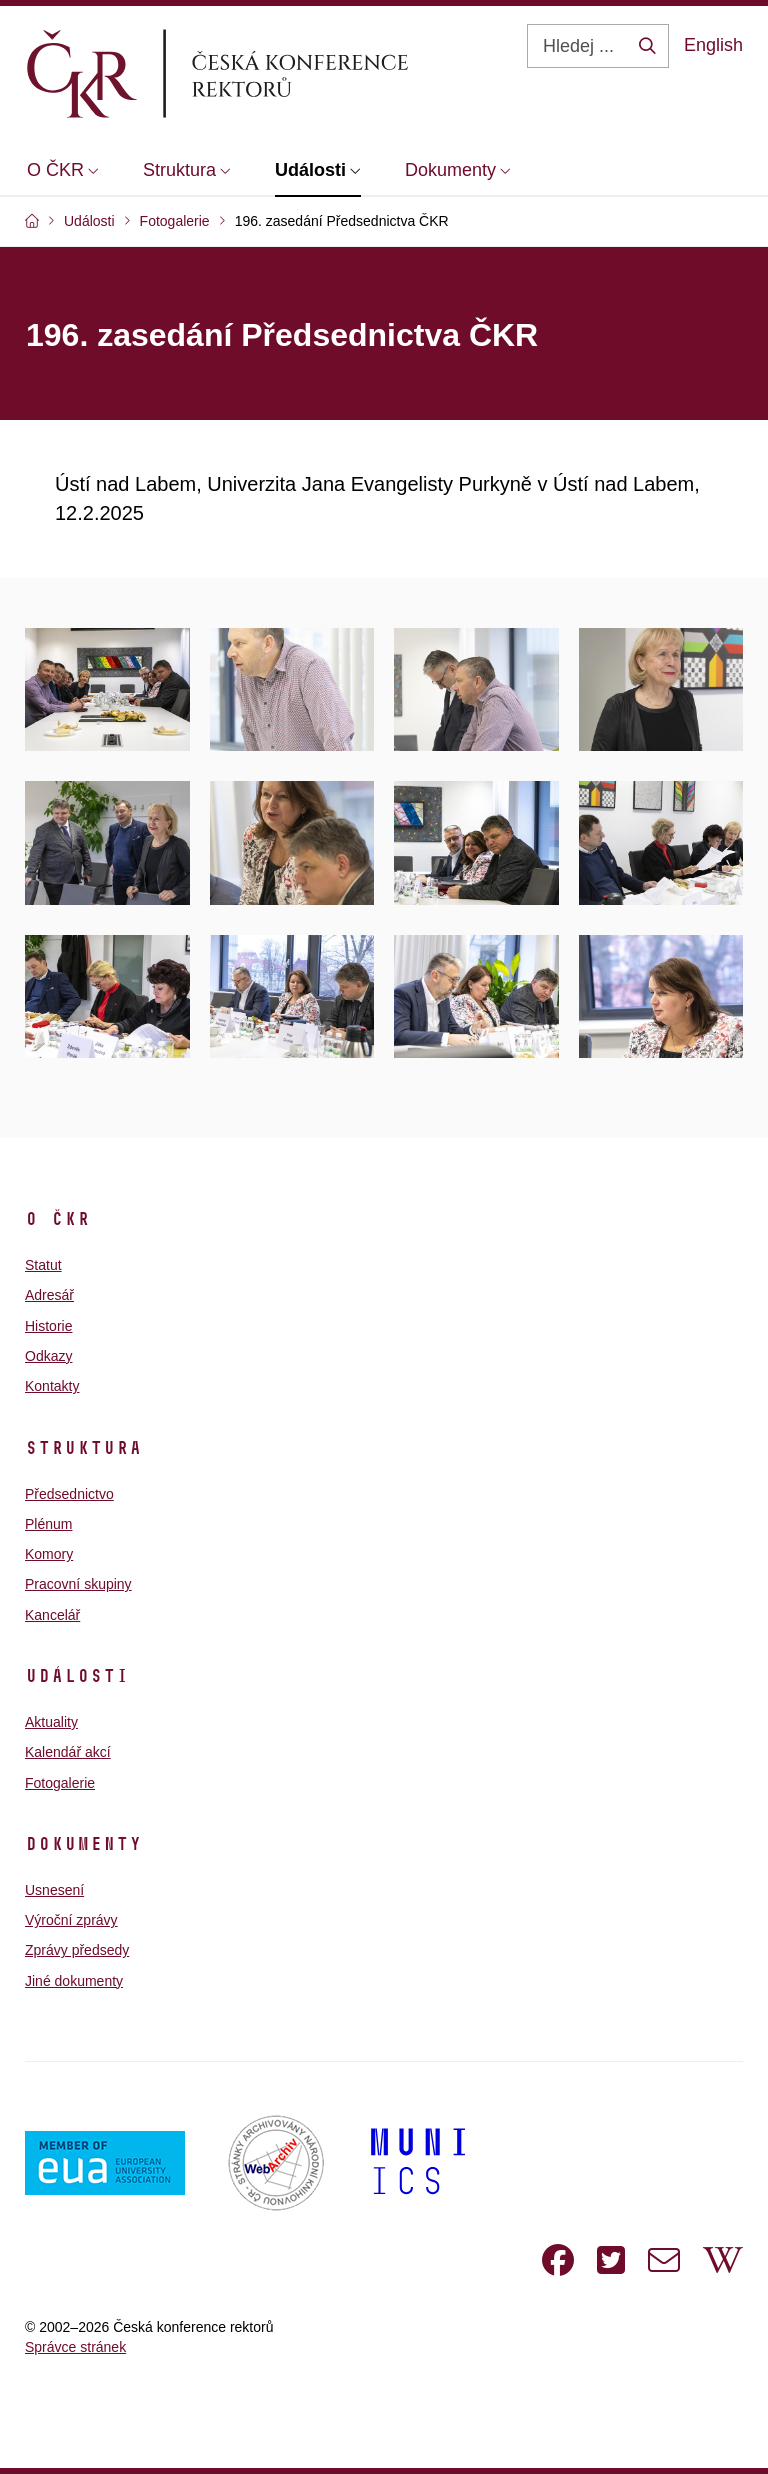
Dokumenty (83, 1844)
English (713, 45)
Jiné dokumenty (74, 1981)
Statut (43, 1265)
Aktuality (51, 1722)
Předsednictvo (69, 1494)
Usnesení (54, 1890)
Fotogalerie (60, 1783)
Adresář (49, 1295)
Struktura (83, 1448)
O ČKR (57, 1219)
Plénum (48, 1524)
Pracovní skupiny (78, 1584)
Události (77, 1676)
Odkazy (48, 1356)
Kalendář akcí (68, 1752)
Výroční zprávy (71, 1920)
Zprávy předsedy (77, 1950)
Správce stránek (75, 2347)
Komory (49, 1554)
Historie (48, 1326)
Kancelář (52, 1615)
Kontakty (52, 1386)
